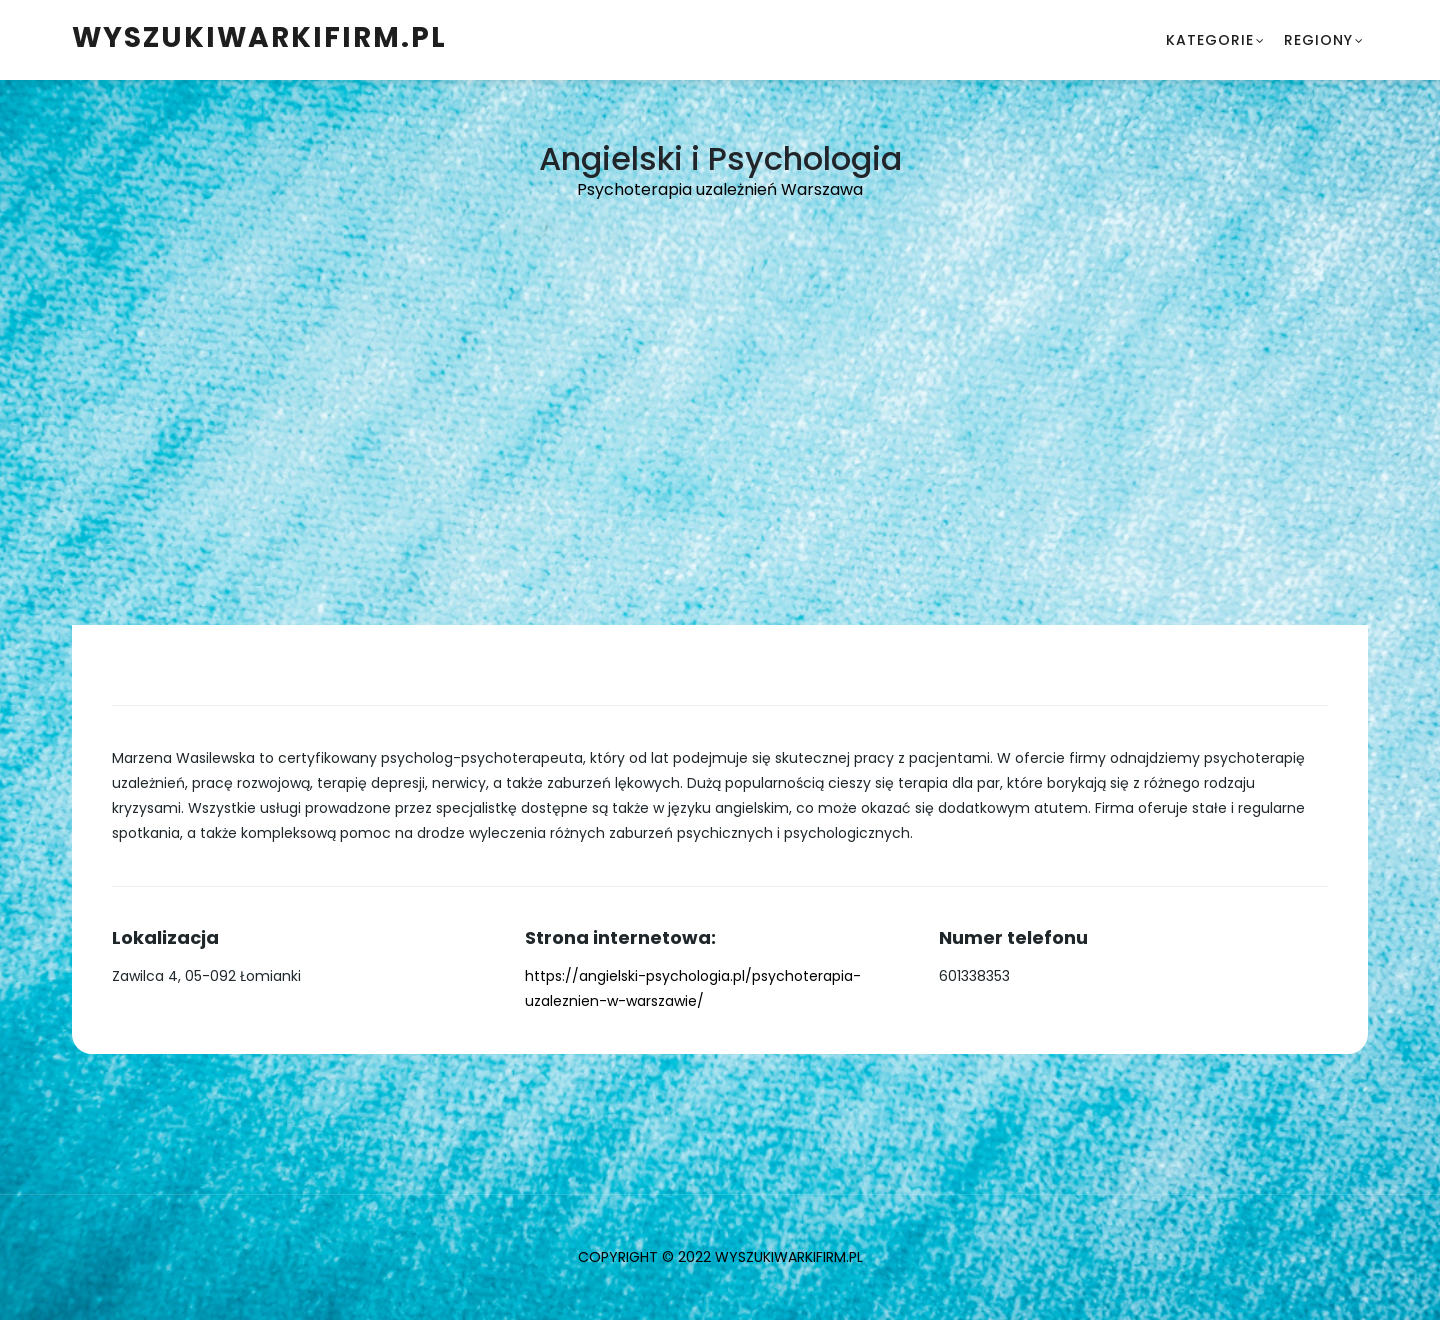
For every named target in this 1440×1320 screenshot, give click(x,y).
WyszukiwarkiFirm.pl (259, 37)
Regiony (1318, 40)
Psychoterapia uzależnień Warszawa (720, 189)
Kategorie (1210, 40)
